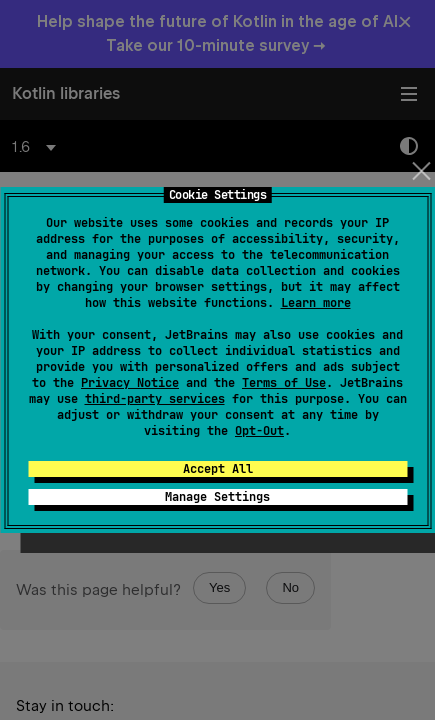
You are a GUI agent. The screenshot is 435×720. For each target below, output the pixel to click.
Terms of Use (284, 383)
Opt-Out (259, 431)
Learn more (316, 303)
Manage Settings (217, 497)
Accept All (218, 469)
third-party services (155, 399)
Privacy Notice (130, 383)
